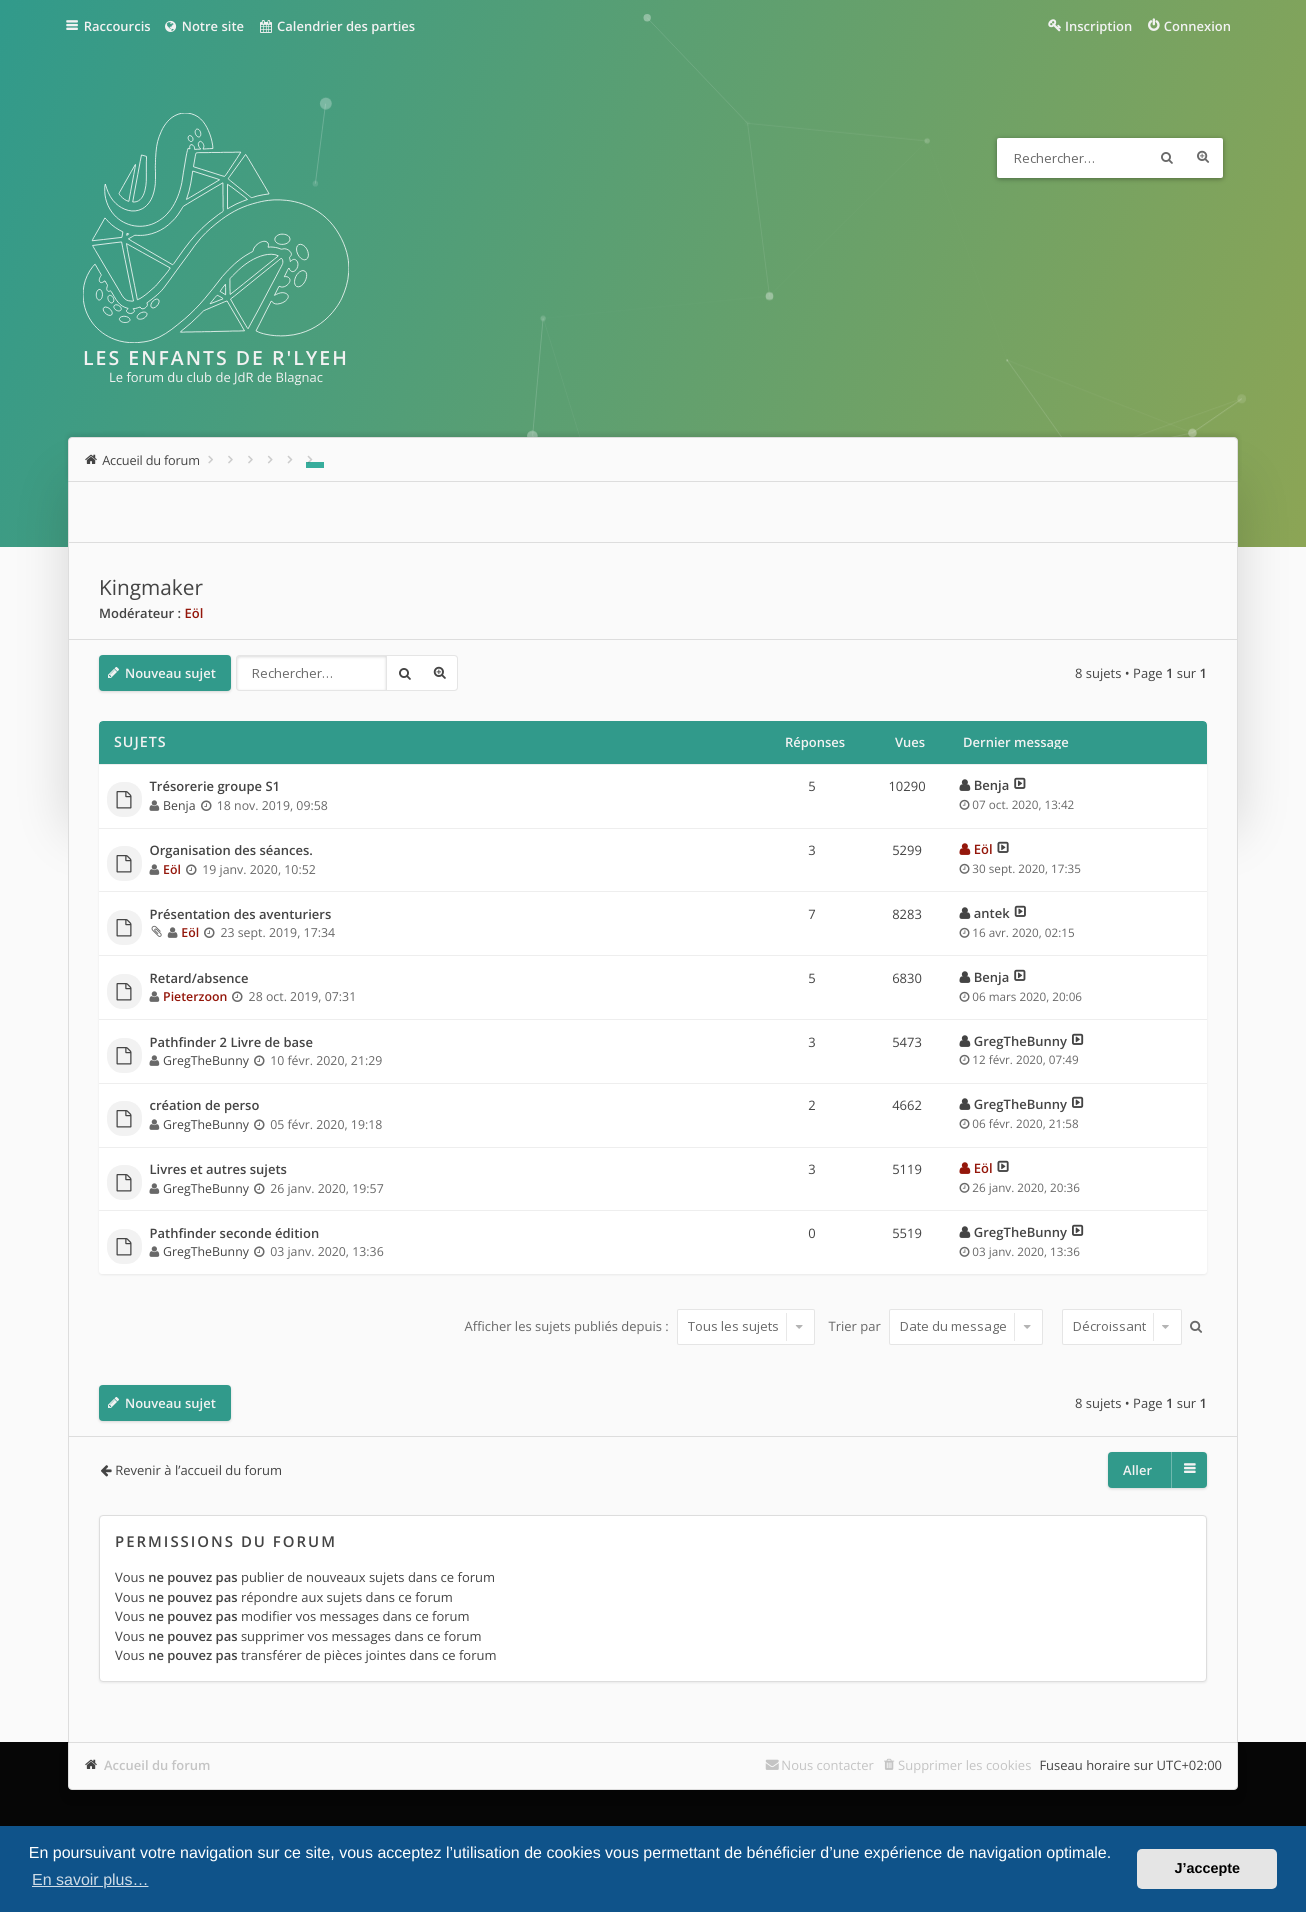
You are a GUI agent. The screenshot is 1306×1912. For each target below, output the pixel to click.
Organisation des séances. (231, 851)
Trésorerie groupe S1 (215, 787)
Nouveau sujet (170, 673)
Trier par (936, 1326)
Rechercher (1167, 158)
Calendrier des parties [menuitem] (340, 26)
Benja (179, 805)
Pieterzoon (195, 996)
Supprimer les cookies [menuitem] (964, 1765)
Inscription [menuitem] (1098, 26)
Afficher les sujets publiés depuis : (639, 1326)
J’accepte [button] (1207, 1869)
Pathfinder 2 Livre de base (231, 1043)
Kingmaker (151, 588)
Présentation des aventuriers (241, 915)
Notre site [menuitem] (206, 26)
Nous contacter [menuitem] (827, 1765)
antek (992, 913)
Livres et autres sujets (218, 1170)
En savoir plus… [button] (90, 1880)
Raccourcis (119, 26)
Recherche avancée (1203, 158)
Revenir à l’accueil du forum (198, 1470)
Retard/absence (199, 979)
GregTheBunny (206, 1060)
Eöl (193, 613)
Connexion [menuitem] (1197, 26)
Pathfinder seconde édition (235, 1234)
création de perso (205, 1106)
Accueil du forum (157, 1765)
